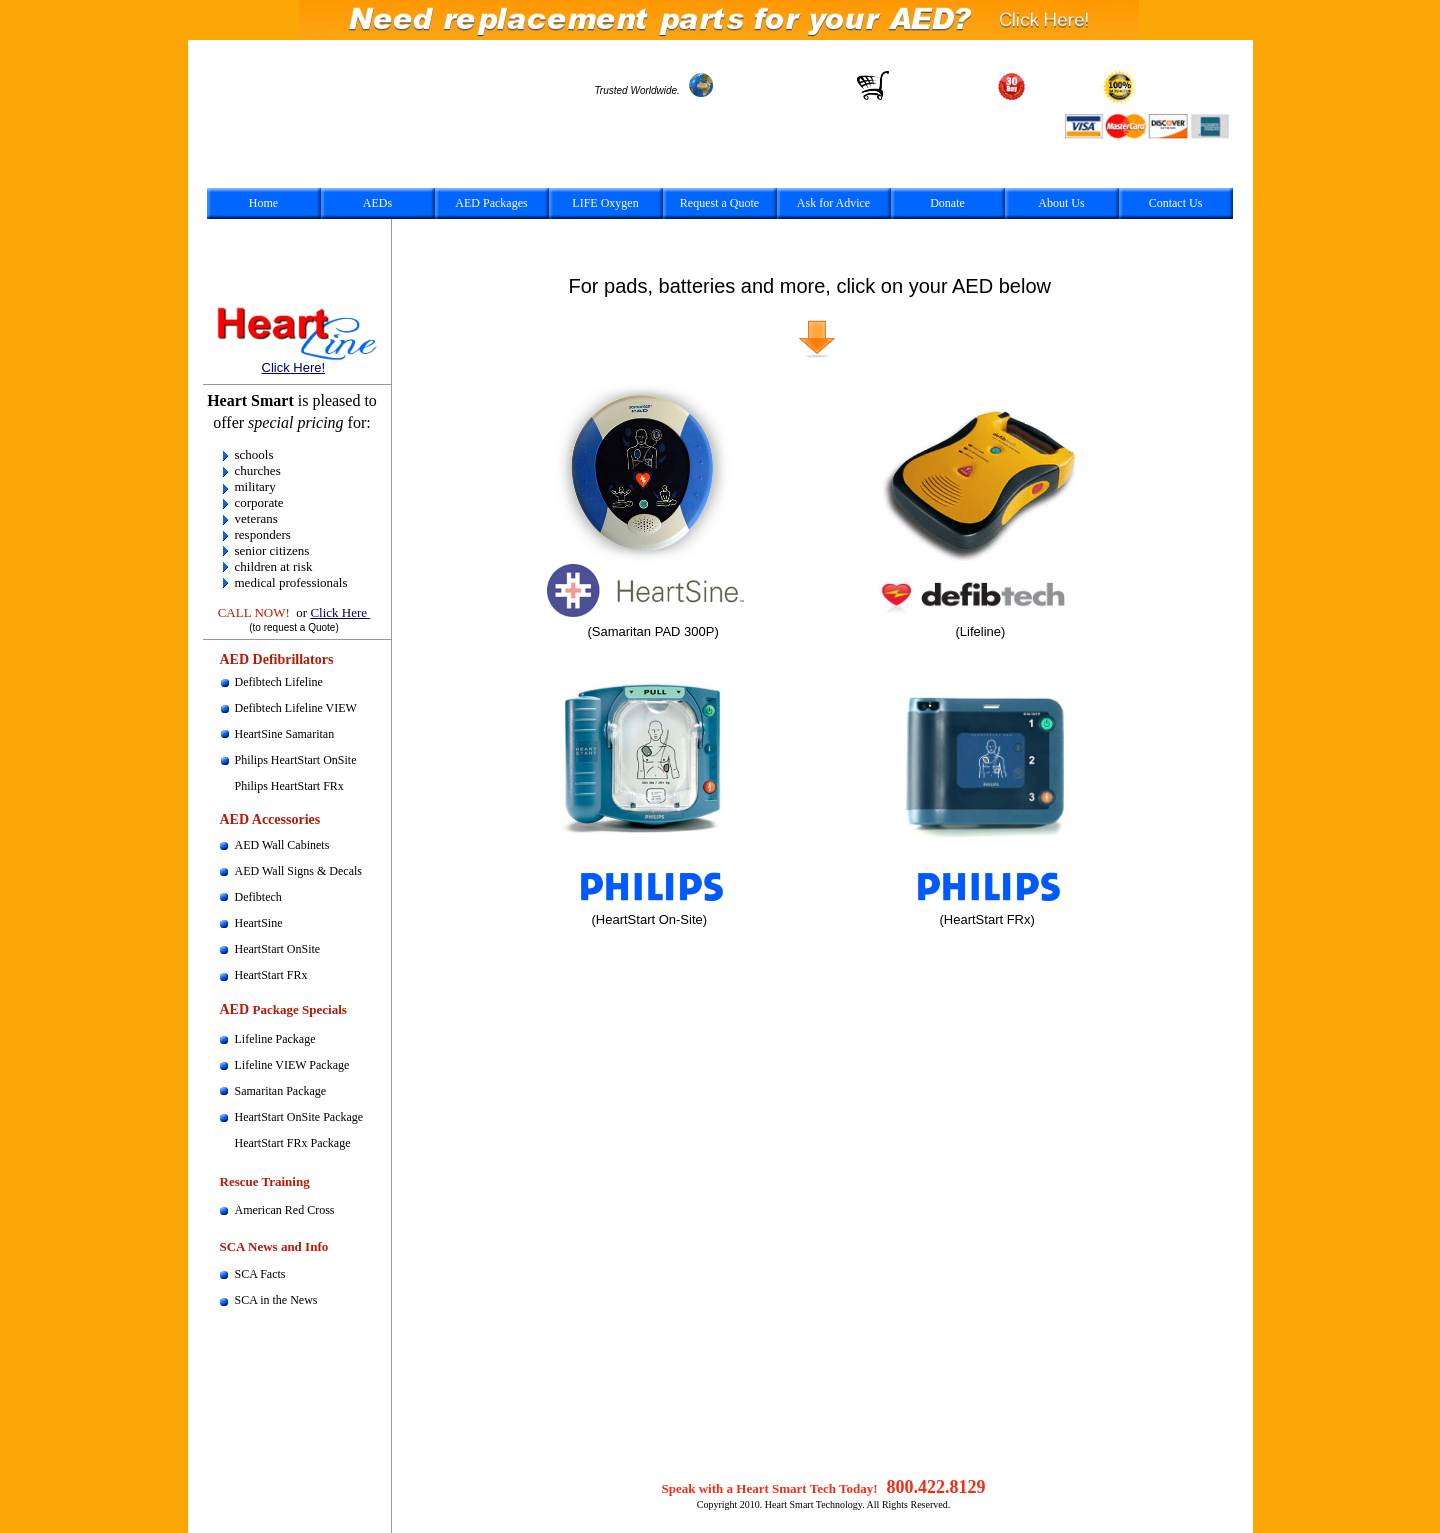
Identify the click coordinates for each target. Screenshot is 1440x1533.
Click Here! (294, 367)
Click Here (340, 612)
